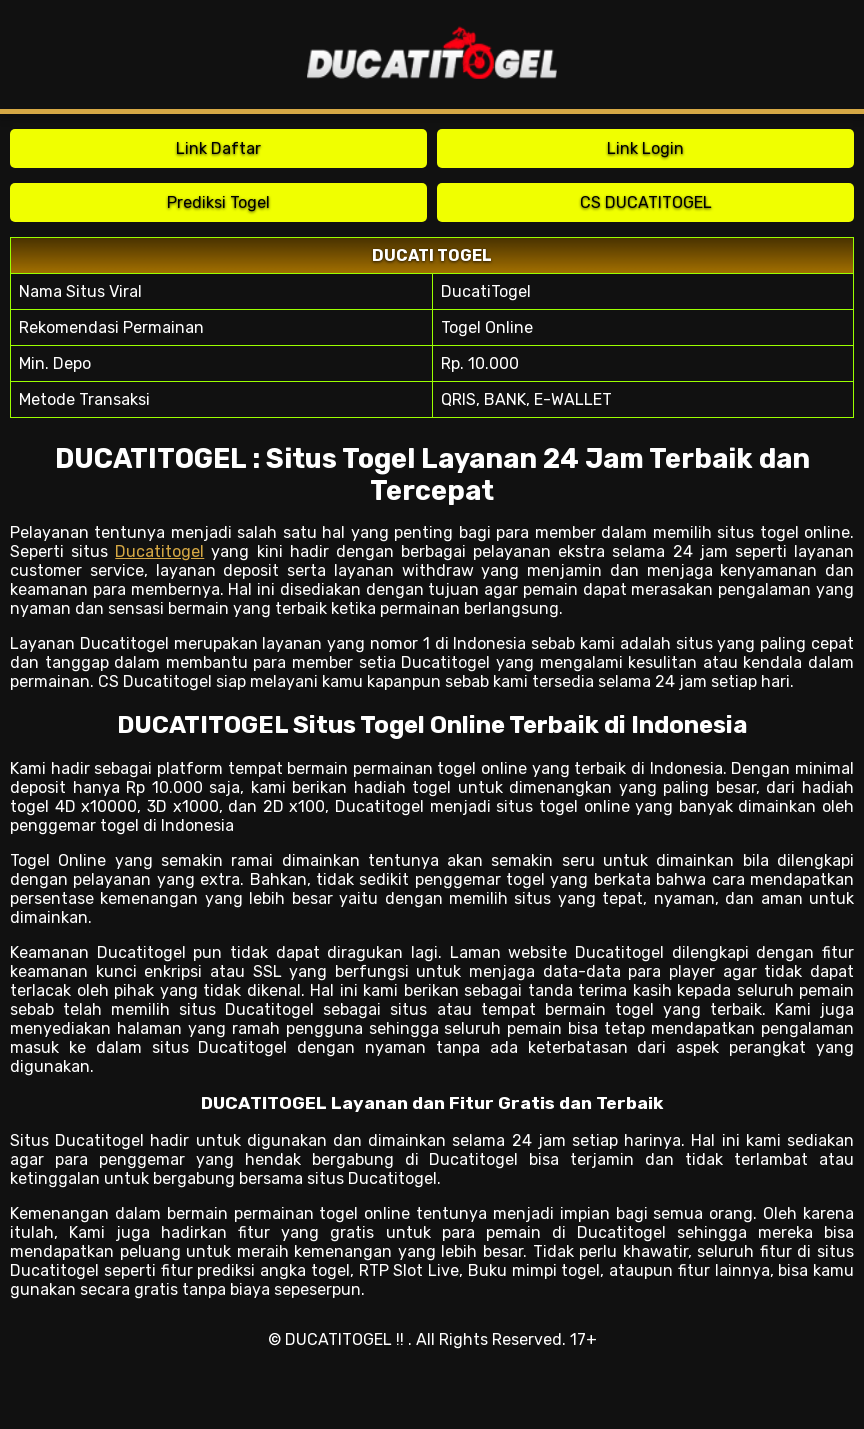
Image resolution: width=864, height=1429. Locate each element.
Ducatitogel (159, 551)
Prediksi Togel (218, 202)
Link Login (645, 148)
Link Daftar (218, 148)
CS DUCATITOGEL (646, 202)
